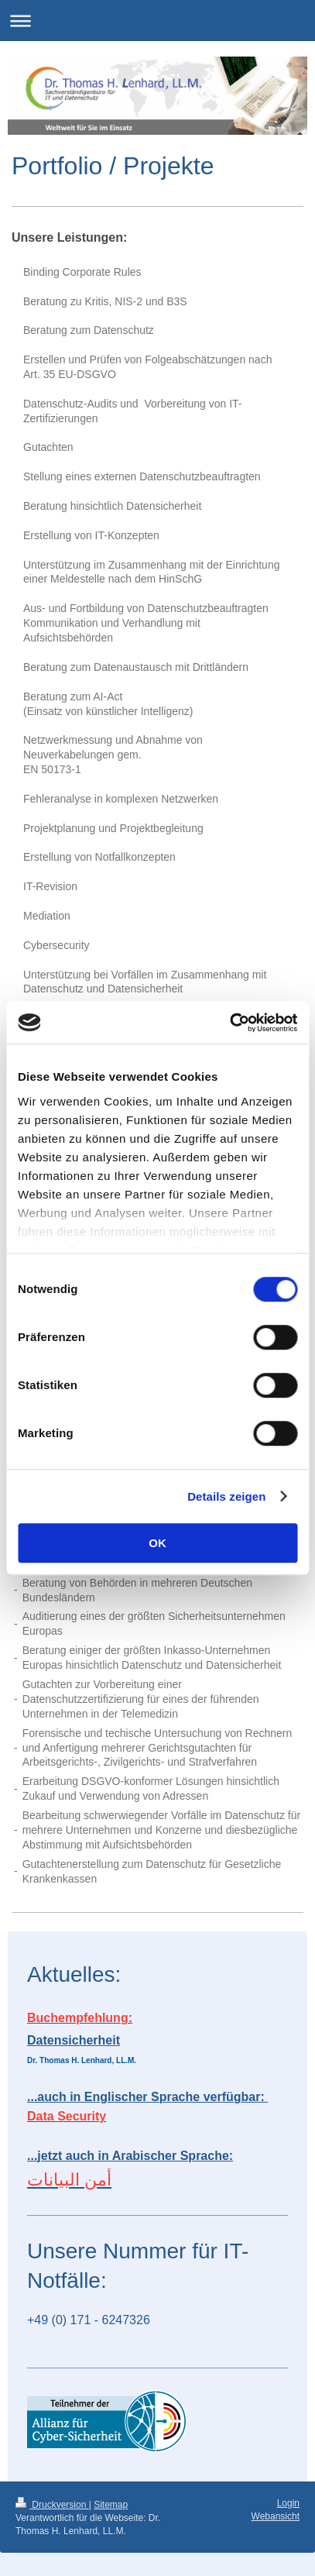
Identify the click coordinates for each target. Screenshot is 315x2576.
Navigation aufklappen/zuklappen (157, 20)
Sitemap (111, 2504)
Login (288, 2503)
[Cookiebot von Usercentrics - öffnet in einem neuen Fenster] (229, 1023)
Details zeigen (226, 1496)
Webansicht (276, 2516)
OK (157, 1542)
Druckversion (52, 2504)
